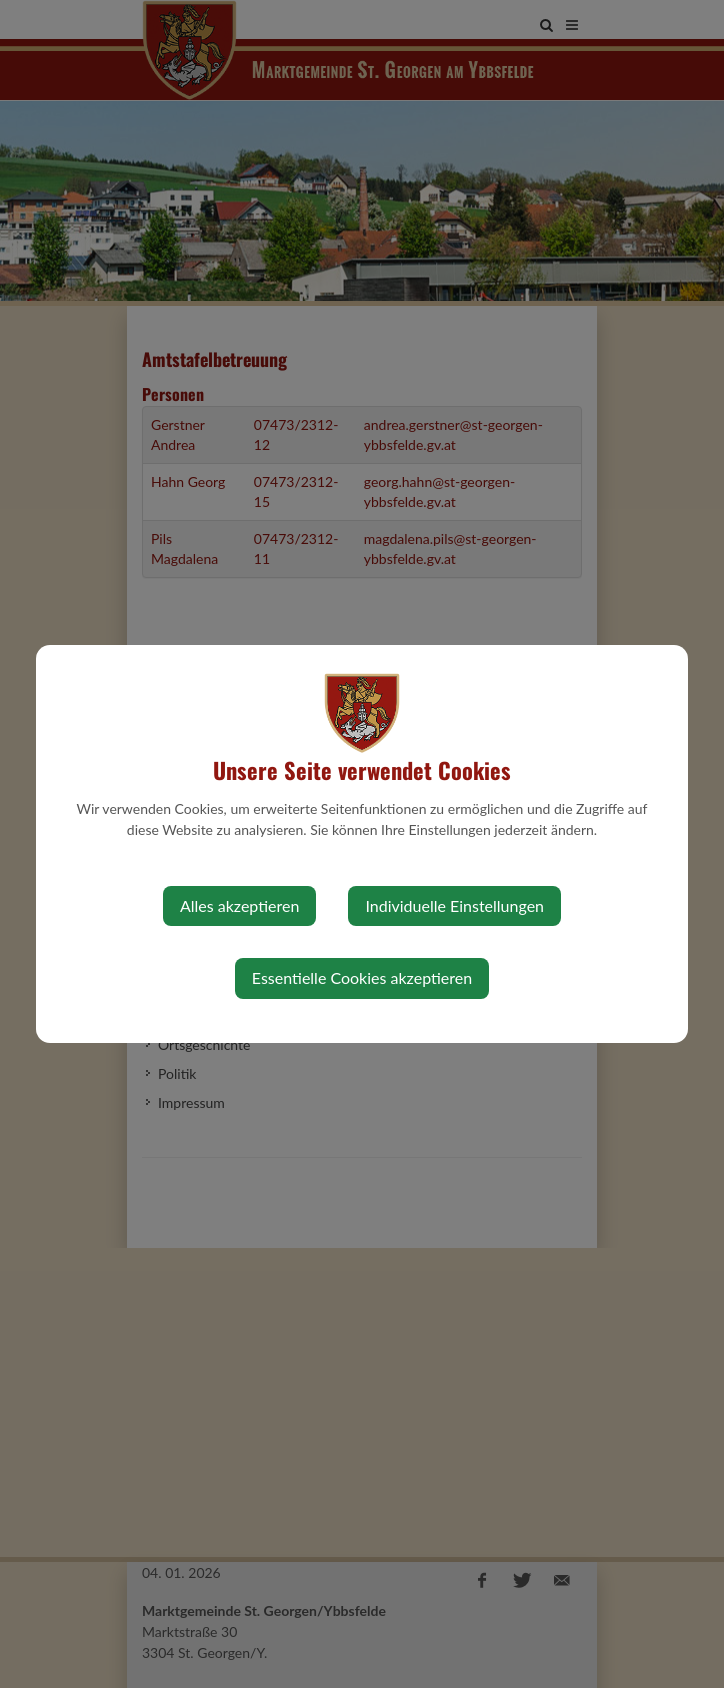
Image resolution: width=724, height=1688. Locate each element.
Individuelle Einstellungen (454, 905)
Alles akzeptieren (239, 905)
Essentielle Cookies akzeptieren (362, 977)
